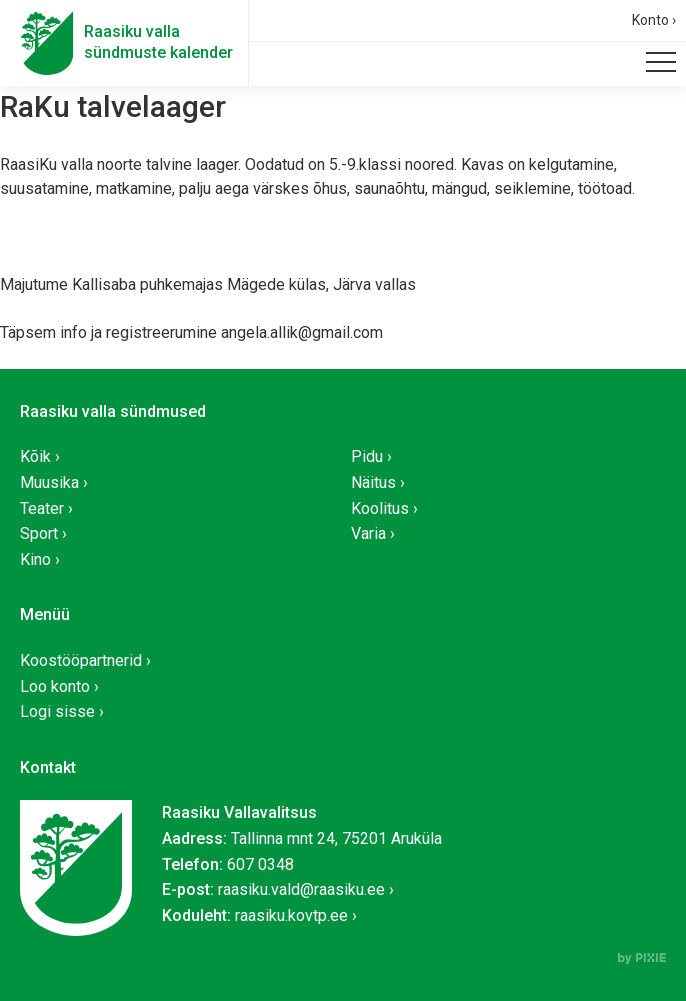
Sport (39, 533)
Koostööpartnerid (81, 660)
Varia (368, 533)
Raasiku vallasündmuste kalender (158, 42)
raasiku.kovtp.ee (291, 915)
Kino (35, 559)
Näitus (373, 482)
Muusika (49, 482)
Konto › (654, 20)
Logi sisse (57, 711)
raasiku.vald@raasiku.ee (301, 889)
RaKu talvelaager (113, 106)
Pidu (367, 456)
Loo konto (55, 686)
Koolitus (380, 508)
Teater (42, 508)
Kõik (35, 456)
